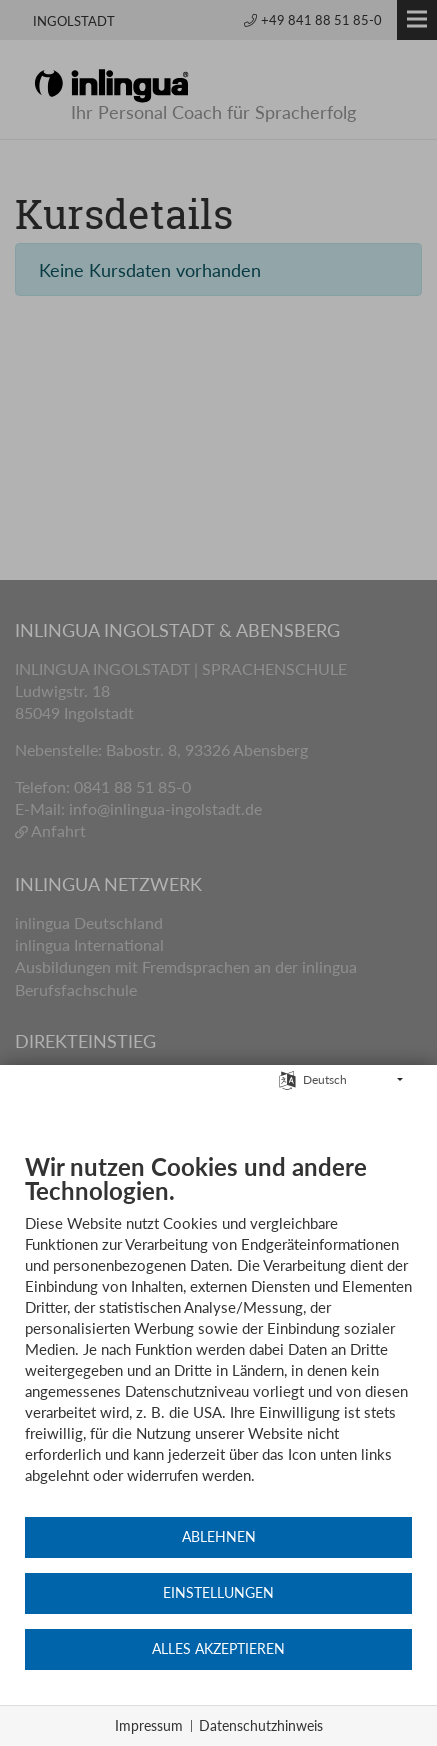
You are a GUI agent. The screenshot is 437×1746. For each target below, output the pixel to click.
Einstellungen (218, 1593)
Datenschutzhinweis (261, 1725)
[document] (218, 1333)
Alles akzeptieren (218, 1649)
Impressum (149, 1725)
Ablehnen (219, 1537)
